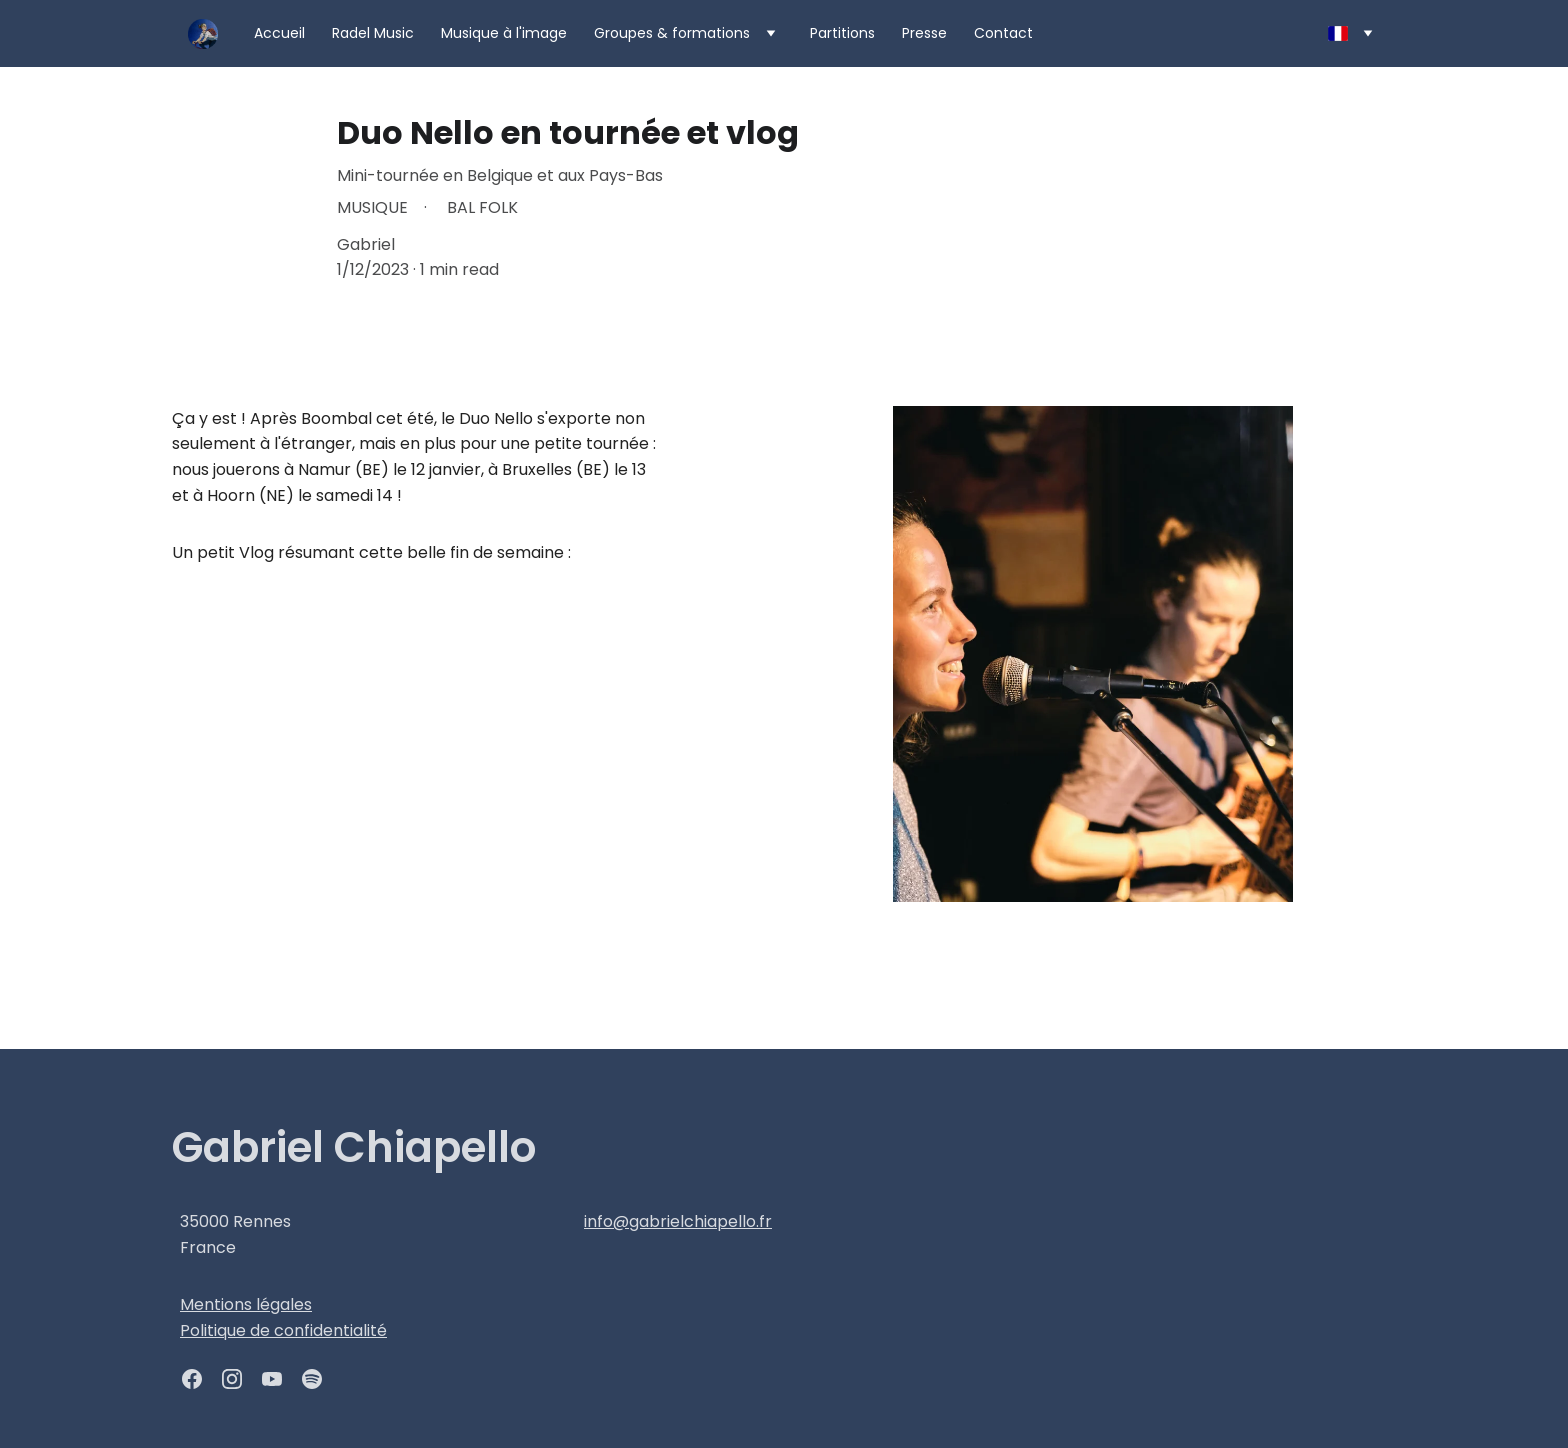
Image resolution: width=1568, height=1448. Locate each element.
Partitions (842, 33)
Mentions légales (246, 1304)
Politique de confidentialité (283, 1330)
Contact (1003, 33)
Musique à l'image (504, 33)
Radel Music (373, 33)
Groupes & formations (672, 33)
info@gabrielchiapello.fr (678, 1221)
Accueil (279, 33)
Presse (924, 33)
